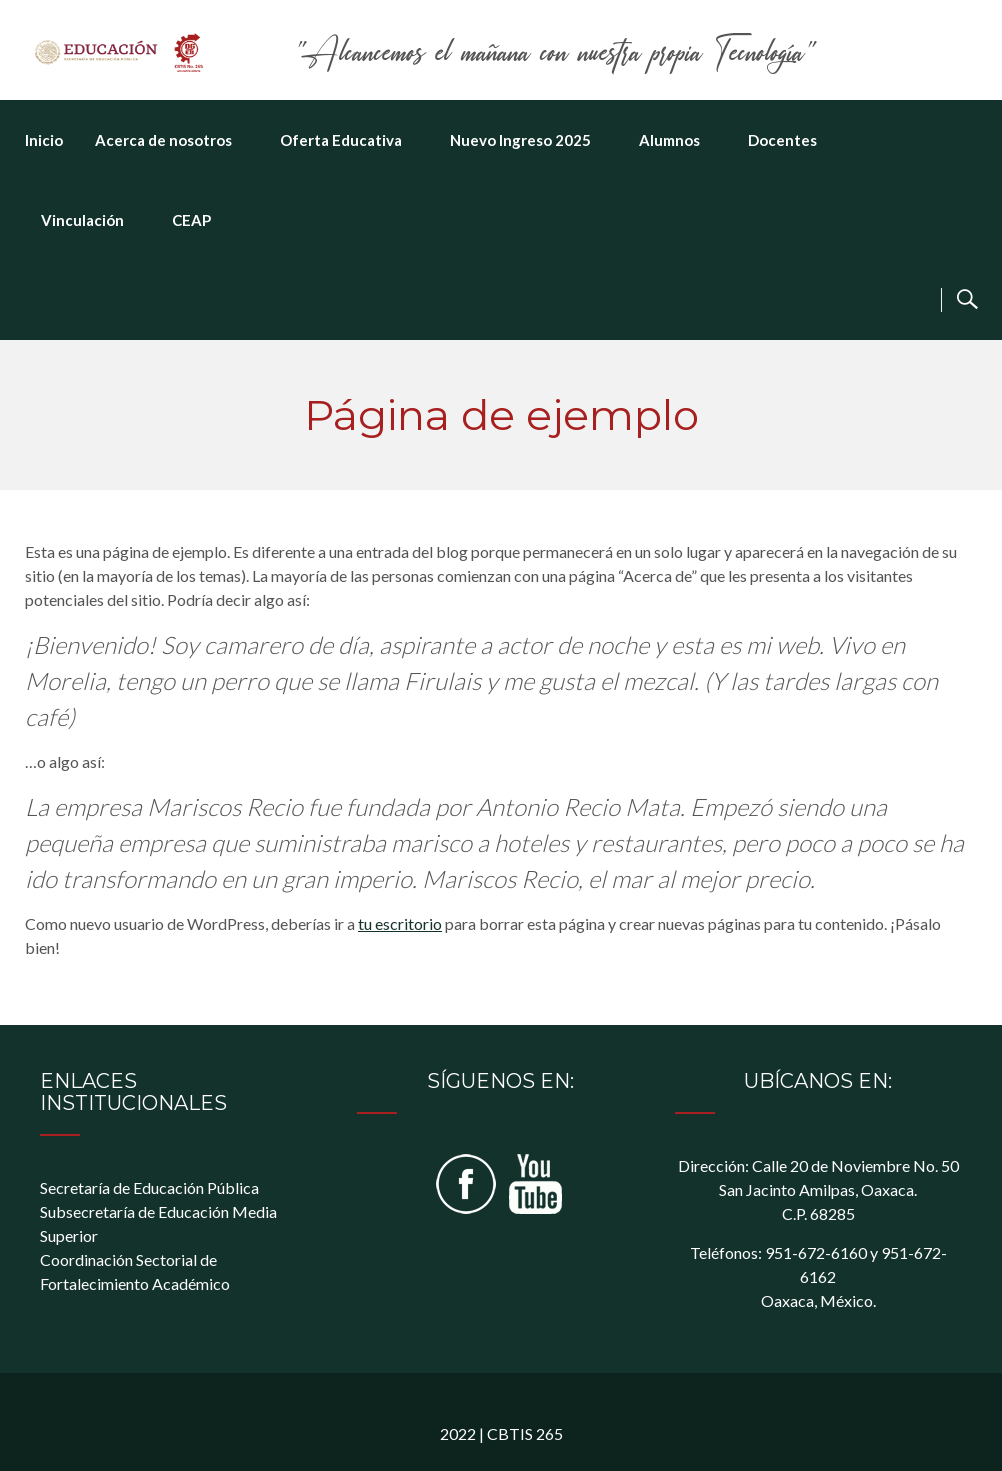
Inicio (44, 140)
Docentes (782, 140)
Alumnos (669, 140)
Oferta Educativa (341, 140)
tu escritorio (400, 923)
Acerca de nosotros (163, 140)
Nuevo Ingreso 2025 (520, 140)
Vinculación (82, 220)
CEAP (191, 220)
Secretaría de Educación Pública (149, 1187)
